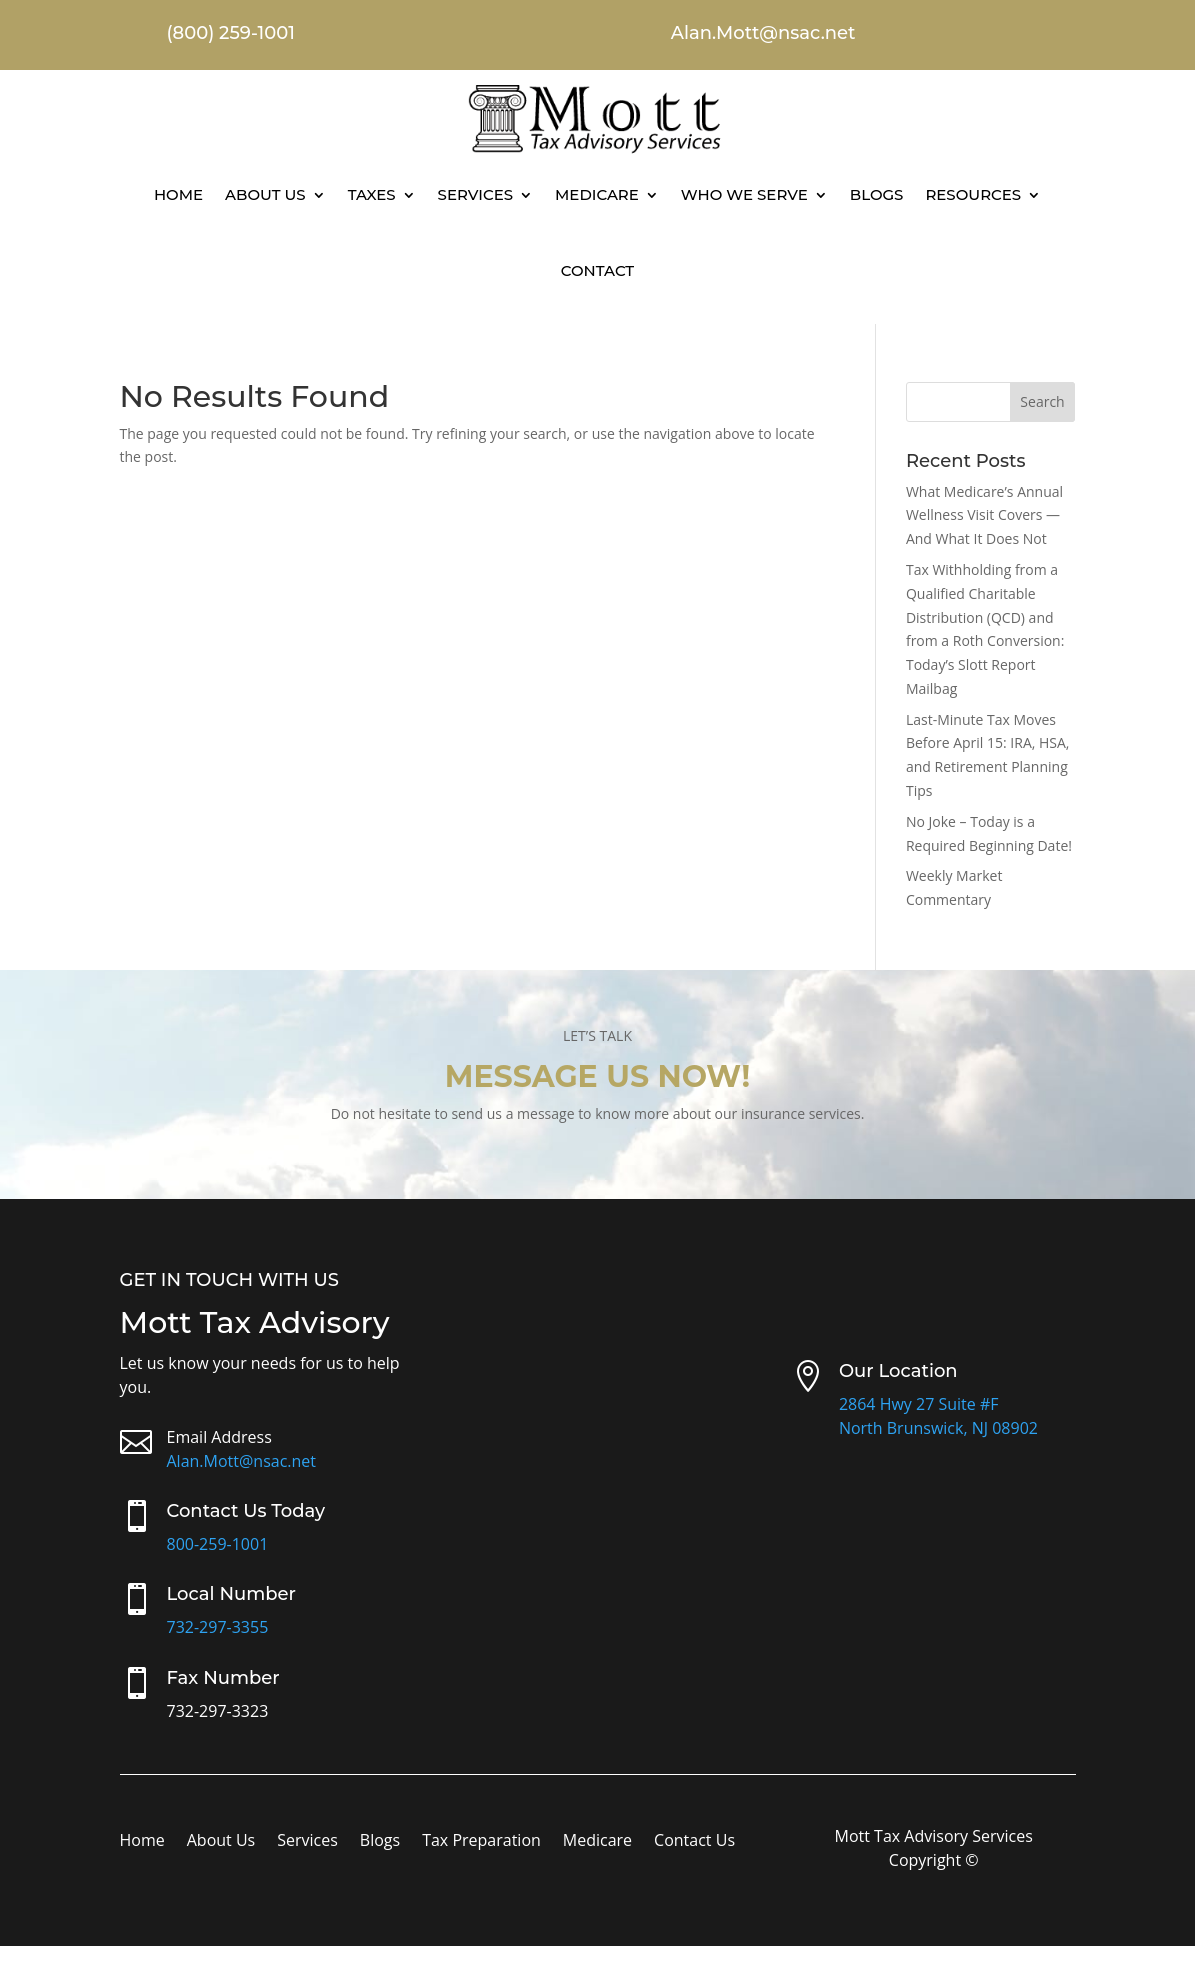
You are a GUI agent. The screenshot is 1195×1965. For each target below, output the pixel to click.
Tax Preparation (481, 1842)
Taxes (372, 194)
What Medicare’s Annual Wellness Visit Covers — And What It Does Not (984, 515)
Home (178, 194)
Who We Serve (744, 194)
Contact (597, 270)
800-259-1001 (218, 1544)
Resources (973, 194)
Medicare (597, 194)
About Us (265, 194)
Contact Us (694, 1842)
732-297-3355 (218, 1627)
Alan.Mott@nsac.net (242, 1461)
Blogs (877, 194)
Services (475, 194)
